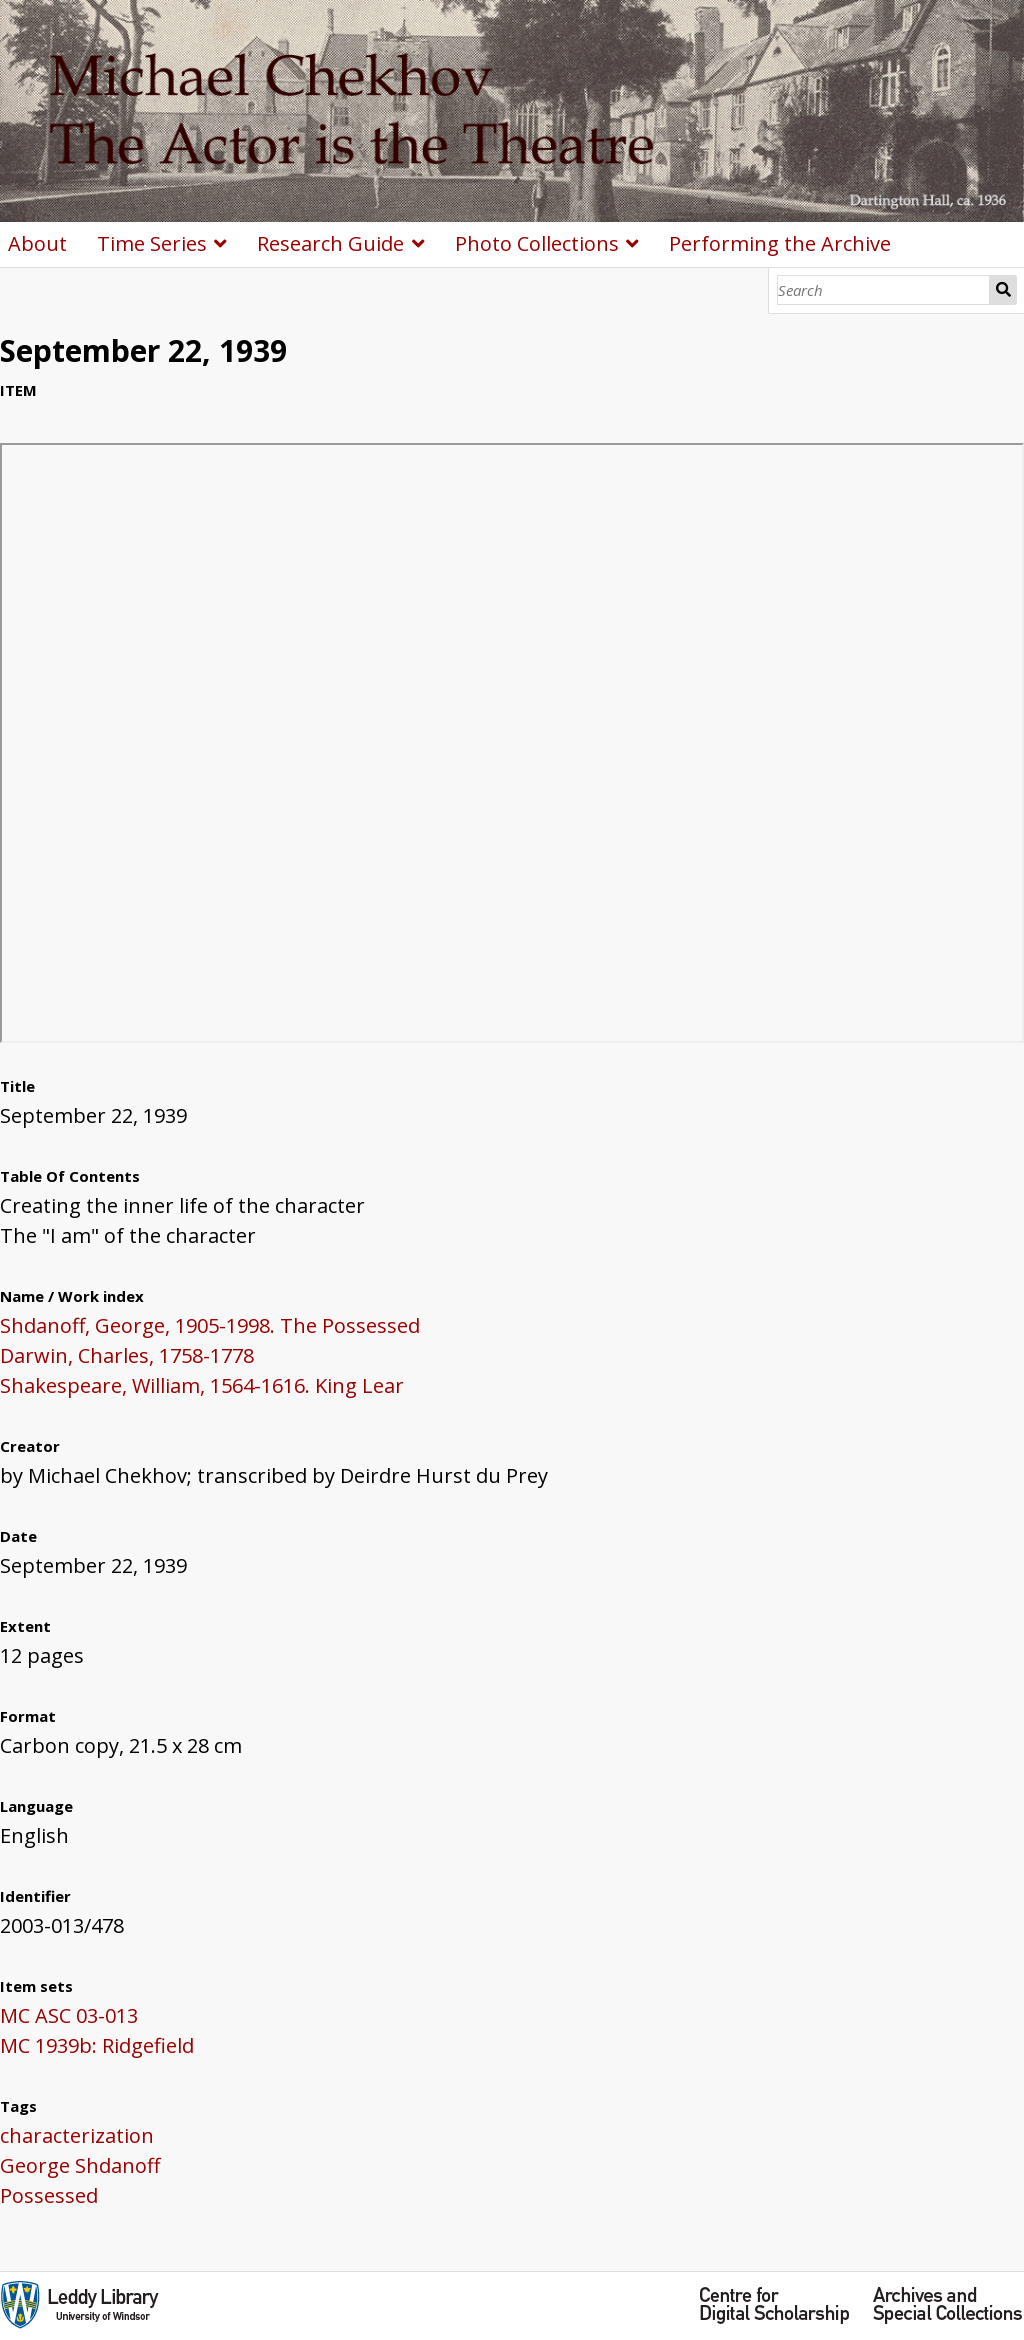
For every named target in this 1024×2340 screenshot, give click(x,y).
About (37, 243)
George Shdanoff (80, 2165)
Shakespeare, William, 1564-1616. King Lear (202, 1385)
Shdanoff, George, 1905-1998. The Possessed (210, 1325)
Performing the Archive (780, 243)
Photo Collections (537, 243)
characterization (77, 2135)
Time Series (152, 243)
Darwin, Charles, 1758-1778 (127, 1355)
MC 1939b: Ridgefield (97, 2045)
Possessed (49, 2195)
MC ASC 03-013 (69, 2015)
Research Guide (330, 243)
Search (1003, 290)
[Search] (883, 290)
